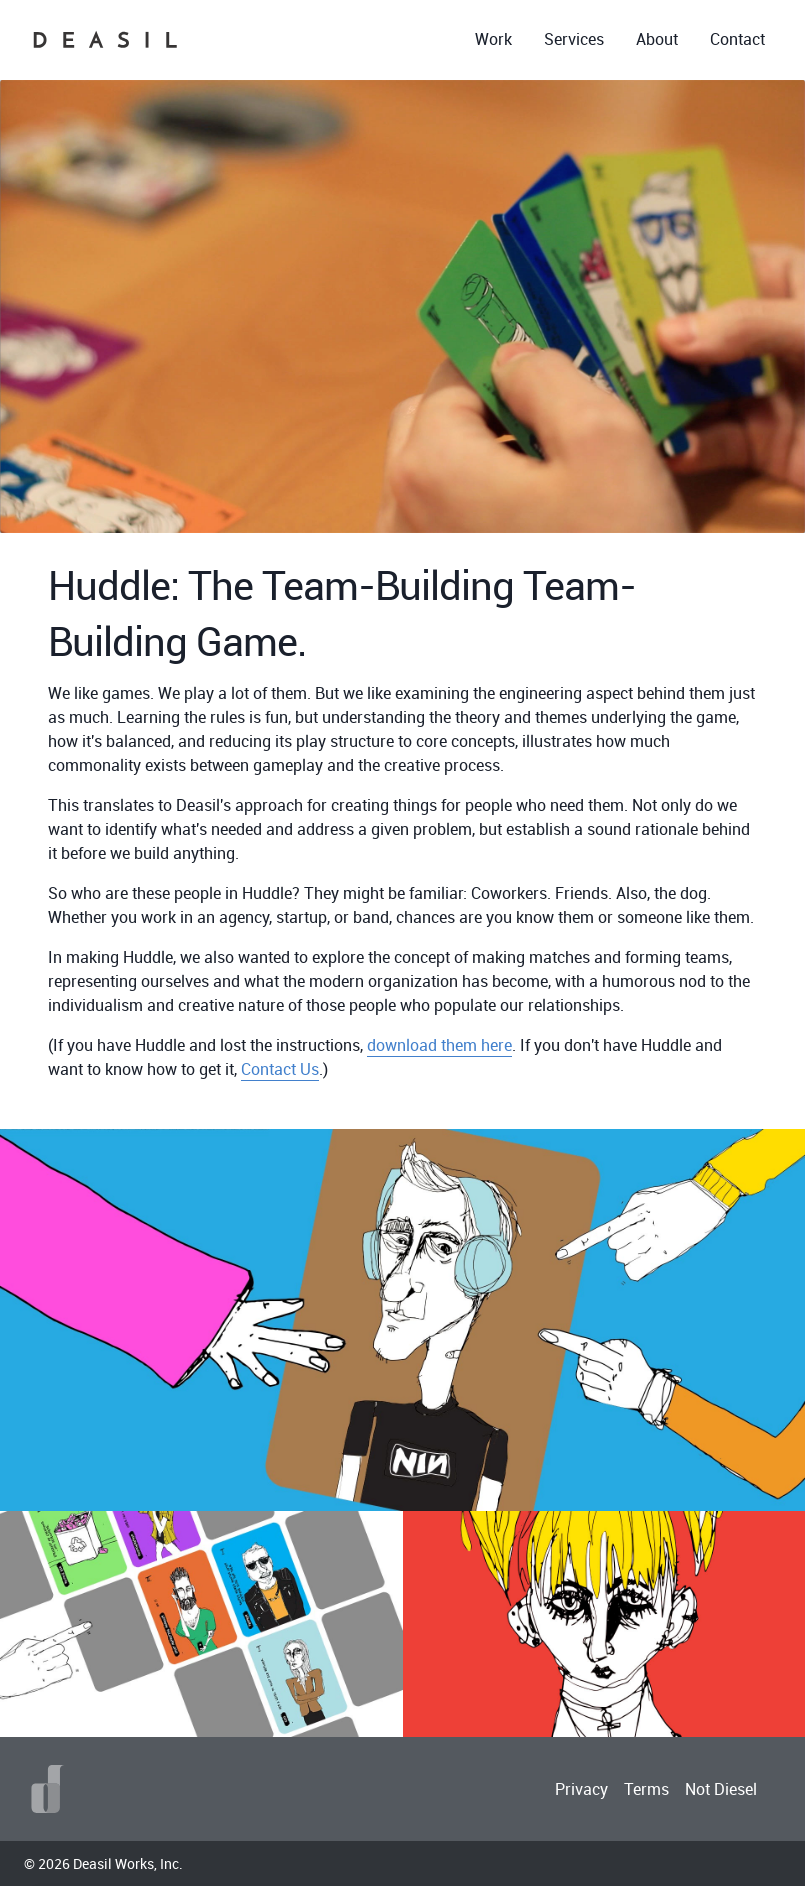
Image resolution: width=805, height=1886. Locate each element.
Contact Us (280, 1069)
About (657, 39)
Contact (737, 39)
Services (574, 39)
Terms (646, 1789)
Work (493, 39)
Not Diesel (721, 1789)
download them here (439, 1045)
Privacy (581, 1789)
